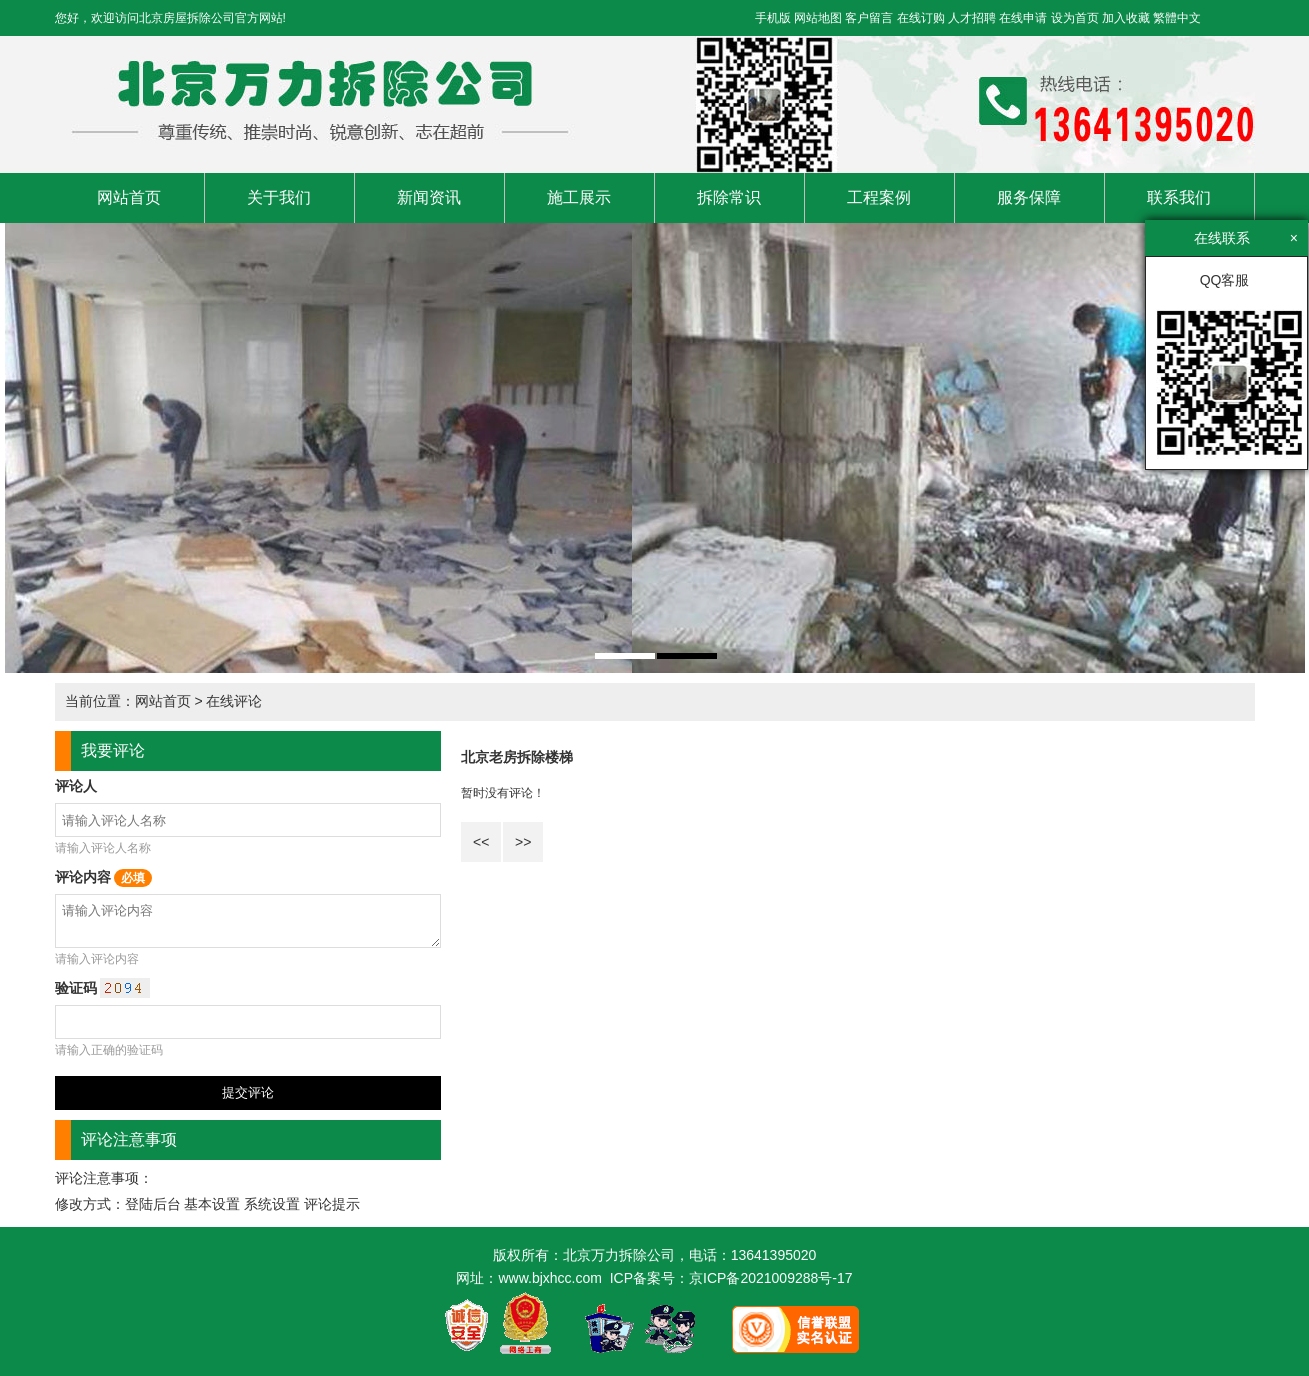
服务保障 (1029, 197)
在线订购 (921, 18)
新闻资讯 (429, 197)
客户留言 (869, 18)
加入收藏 (1126, 18)
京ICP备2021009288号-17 (770, 1278)
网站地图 (818, 18)
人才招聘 (972, 18)
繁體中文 (1177, 18)
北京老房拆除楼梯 (517, 757)
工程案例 (879, 197)
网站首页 (129, 197)
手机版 (773, 18)
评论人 (76, 786)
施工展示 (579, 197)
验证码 (103, 988)
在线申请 (1023, 18)
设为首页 (1075, 18)
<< (481, 842)
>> (523, 842)
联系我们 (1179, 197)
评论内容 (104, 877)
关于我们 (279, 197)
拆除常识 (729, 197)
